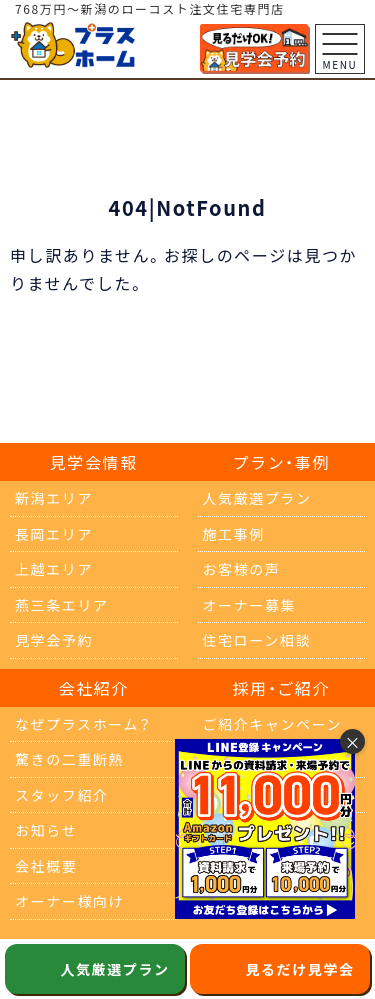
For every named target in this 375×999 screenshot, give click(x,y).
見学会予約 (54, 640)
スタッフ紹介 (62, 795)
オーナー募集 (250, 605)
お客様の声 (242, 569)
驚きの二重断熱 (69, 759)
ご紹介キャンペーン (273, 724)
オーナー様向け (69, 901)
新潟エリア (54, 498)
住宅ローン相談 (257, 640)
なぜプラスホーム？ (83, 724)
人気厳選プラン (257, 498)
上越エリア (54, 569)
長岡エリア (54, 534)
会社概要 (46, 866)
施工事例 (234, 534)
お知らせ (46, 830)
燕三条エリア (62, 605)
